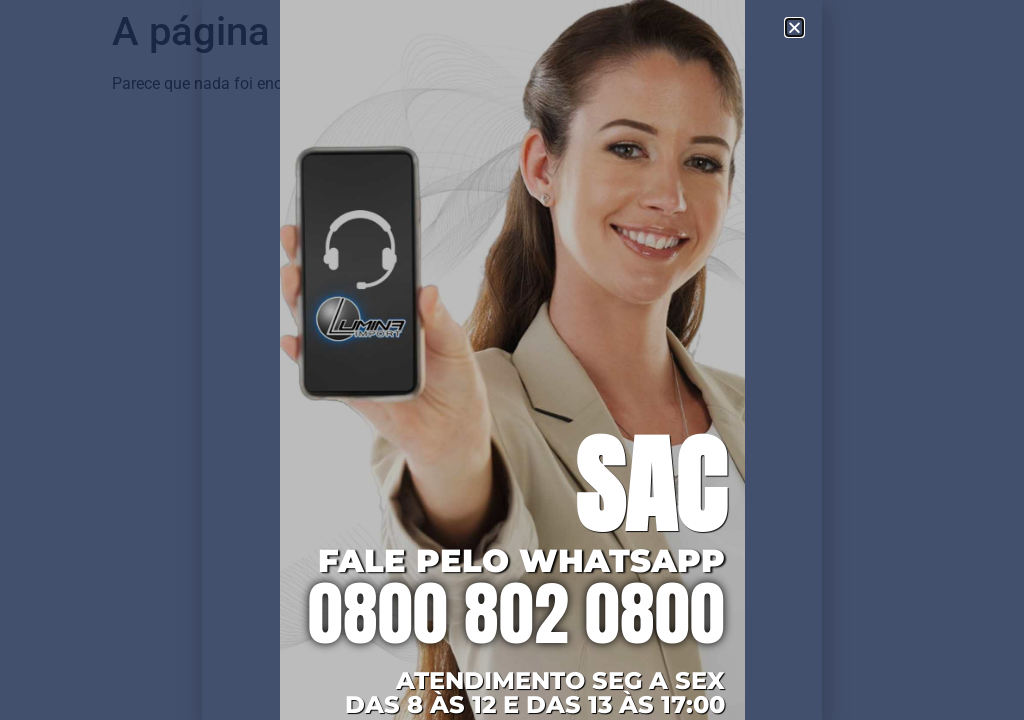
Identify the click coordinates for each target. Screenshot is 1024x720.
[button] (794, 27)
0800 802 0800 (516, 613)
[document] (512, 360)
